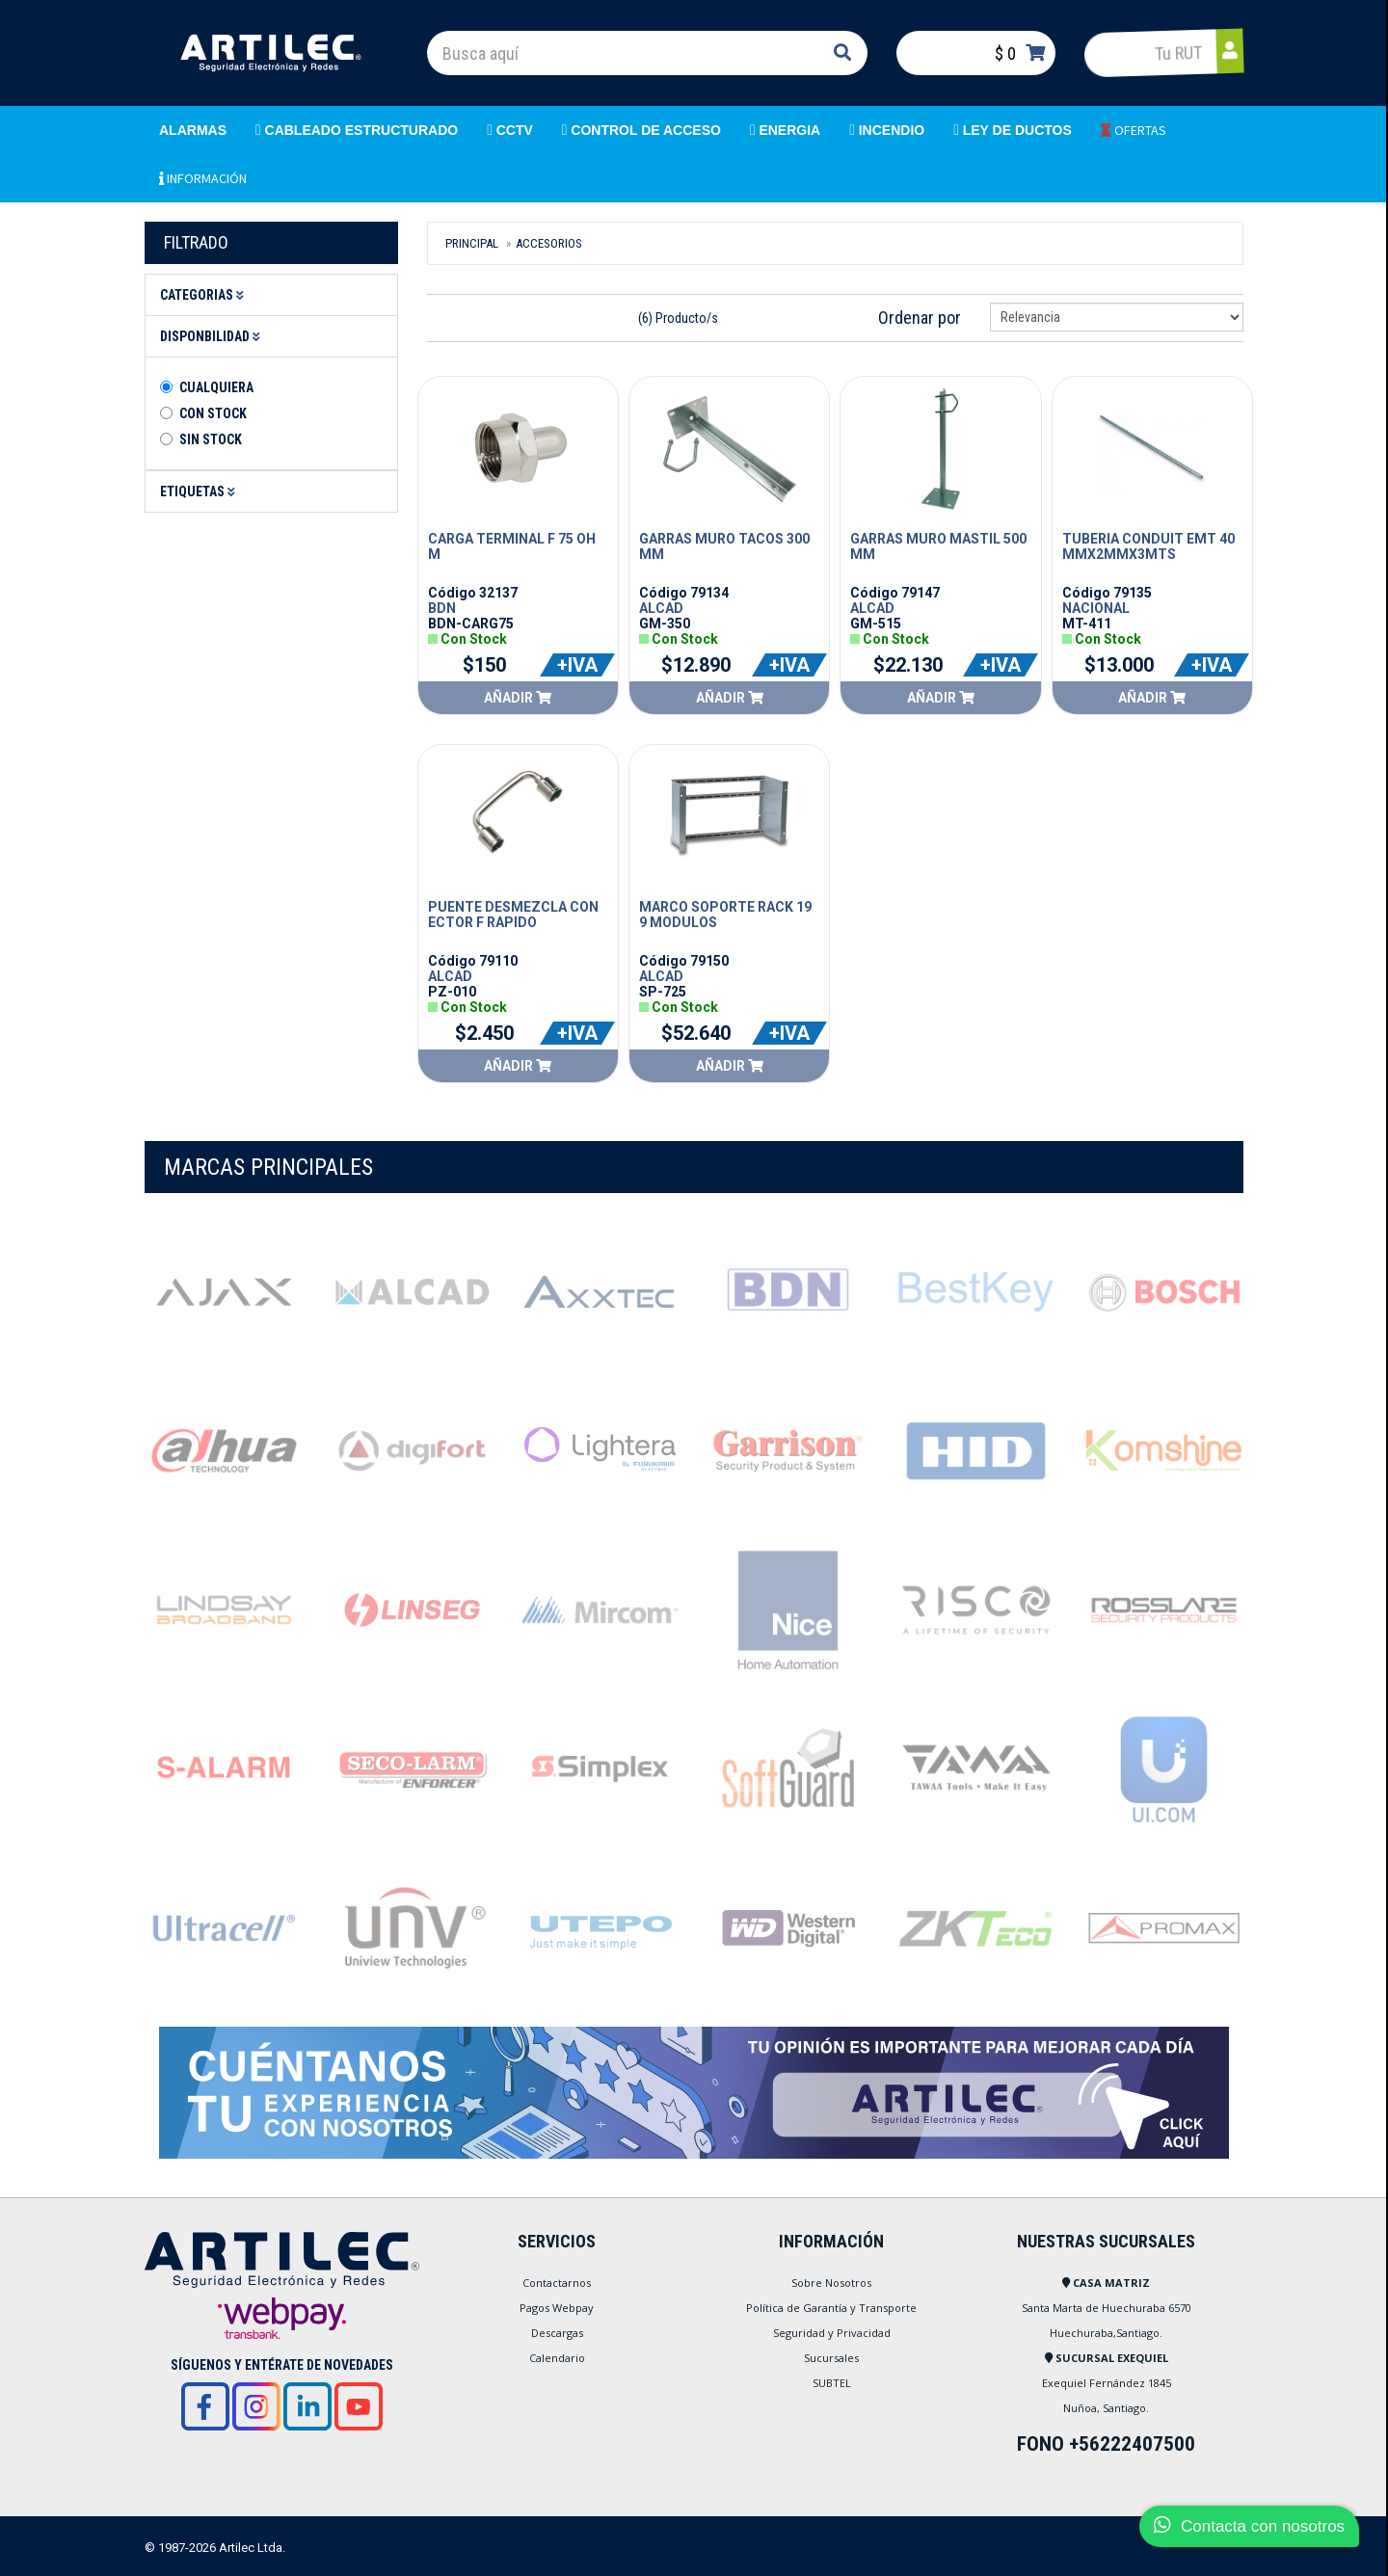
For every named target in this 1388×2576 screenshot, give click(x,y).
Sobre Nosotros (831, 2282)
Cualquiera (216, 387)
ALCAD (661, 608)
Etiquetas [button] (200, 491)
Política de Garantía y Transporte (831, 2307)
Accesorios (549, 243)
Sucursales (831, 2357)
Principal (471, 243)
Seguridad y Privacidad (832, 2332)
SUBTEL (832, 2383)
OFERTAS (1133, 130)
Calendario (557, 2357)
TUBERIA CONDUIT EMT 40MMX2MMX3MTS (1148, 546)
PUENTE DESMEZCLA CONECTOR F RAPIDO (513, 914)
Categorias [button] (205, 295)
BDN (442, 608)
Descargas (557, 2332)
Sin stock (210, 439)
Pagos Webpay (557, 2307)
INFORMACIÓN (203, 178)
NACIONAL (1096, 608)
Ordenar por (919, 317)
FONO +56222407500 (1106, 2444)
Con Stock (213, 413)
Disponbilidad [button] (213, 336)
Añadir (517, 697)
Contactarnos (556, 2282)
